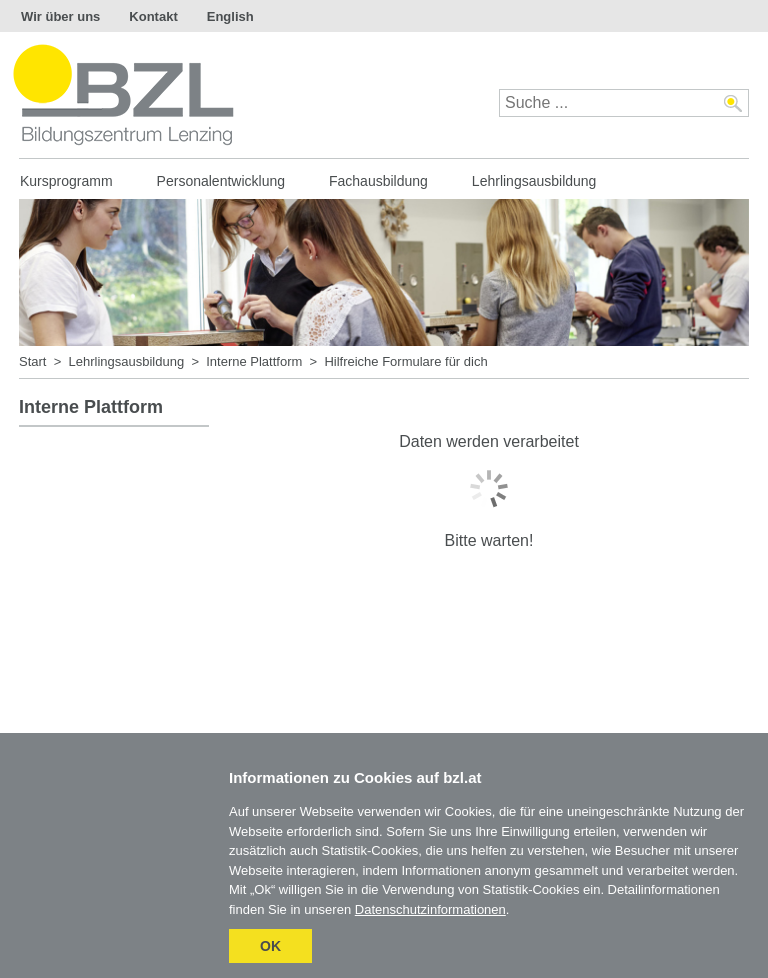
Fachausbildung (378, 181)
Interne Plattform (254, 361)
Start (32, 361)
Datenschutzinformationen (430, 909)
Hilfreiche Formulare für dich (405, 361)
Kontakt (153, 16)
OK (270, 946)
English (230, 16)
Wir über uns (60, 16)
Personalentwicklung (221, 181)
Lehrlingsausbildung (534, 181)
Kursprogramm (66, 181)
